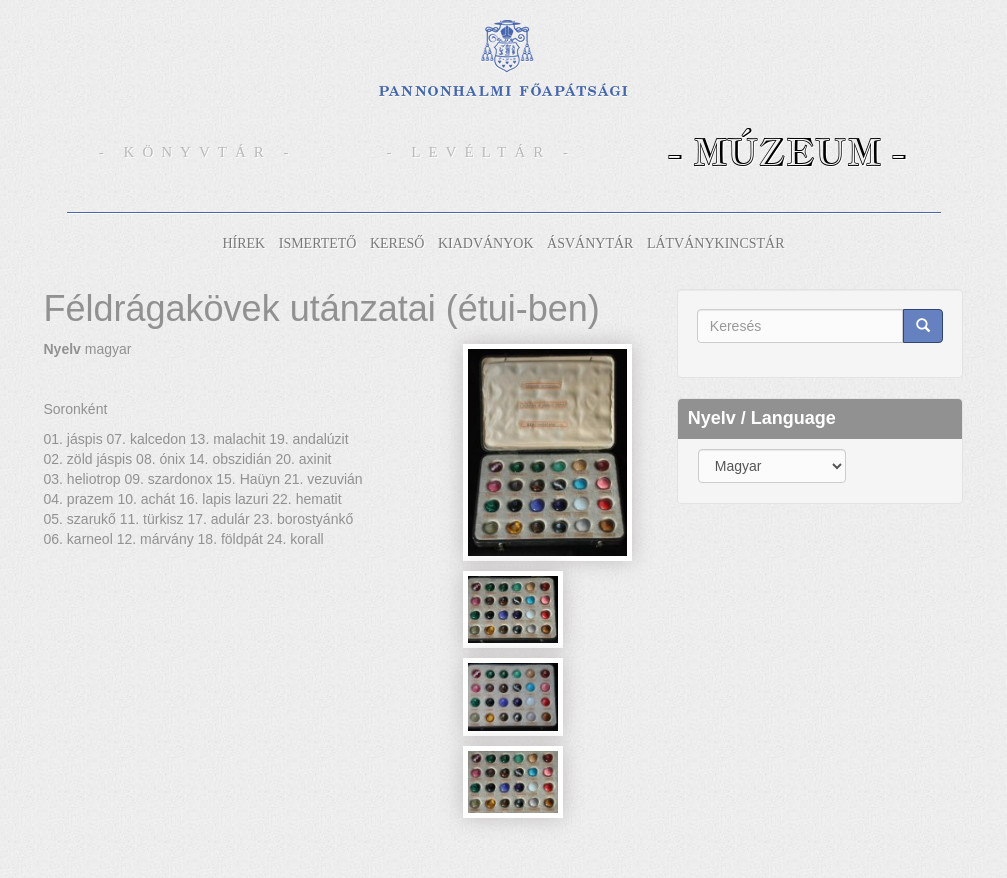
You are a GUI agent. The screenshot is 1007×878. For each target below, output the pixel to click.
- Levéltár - (482, 152)
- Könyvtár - (198, 152)
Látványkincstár (716, 243)
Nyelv (62, 349)
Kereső (397, 243)
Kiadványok (486, 243)
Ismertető (318, 243)
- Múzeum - (787, 151)
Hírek (243, 243)
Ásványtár (590, 243)
